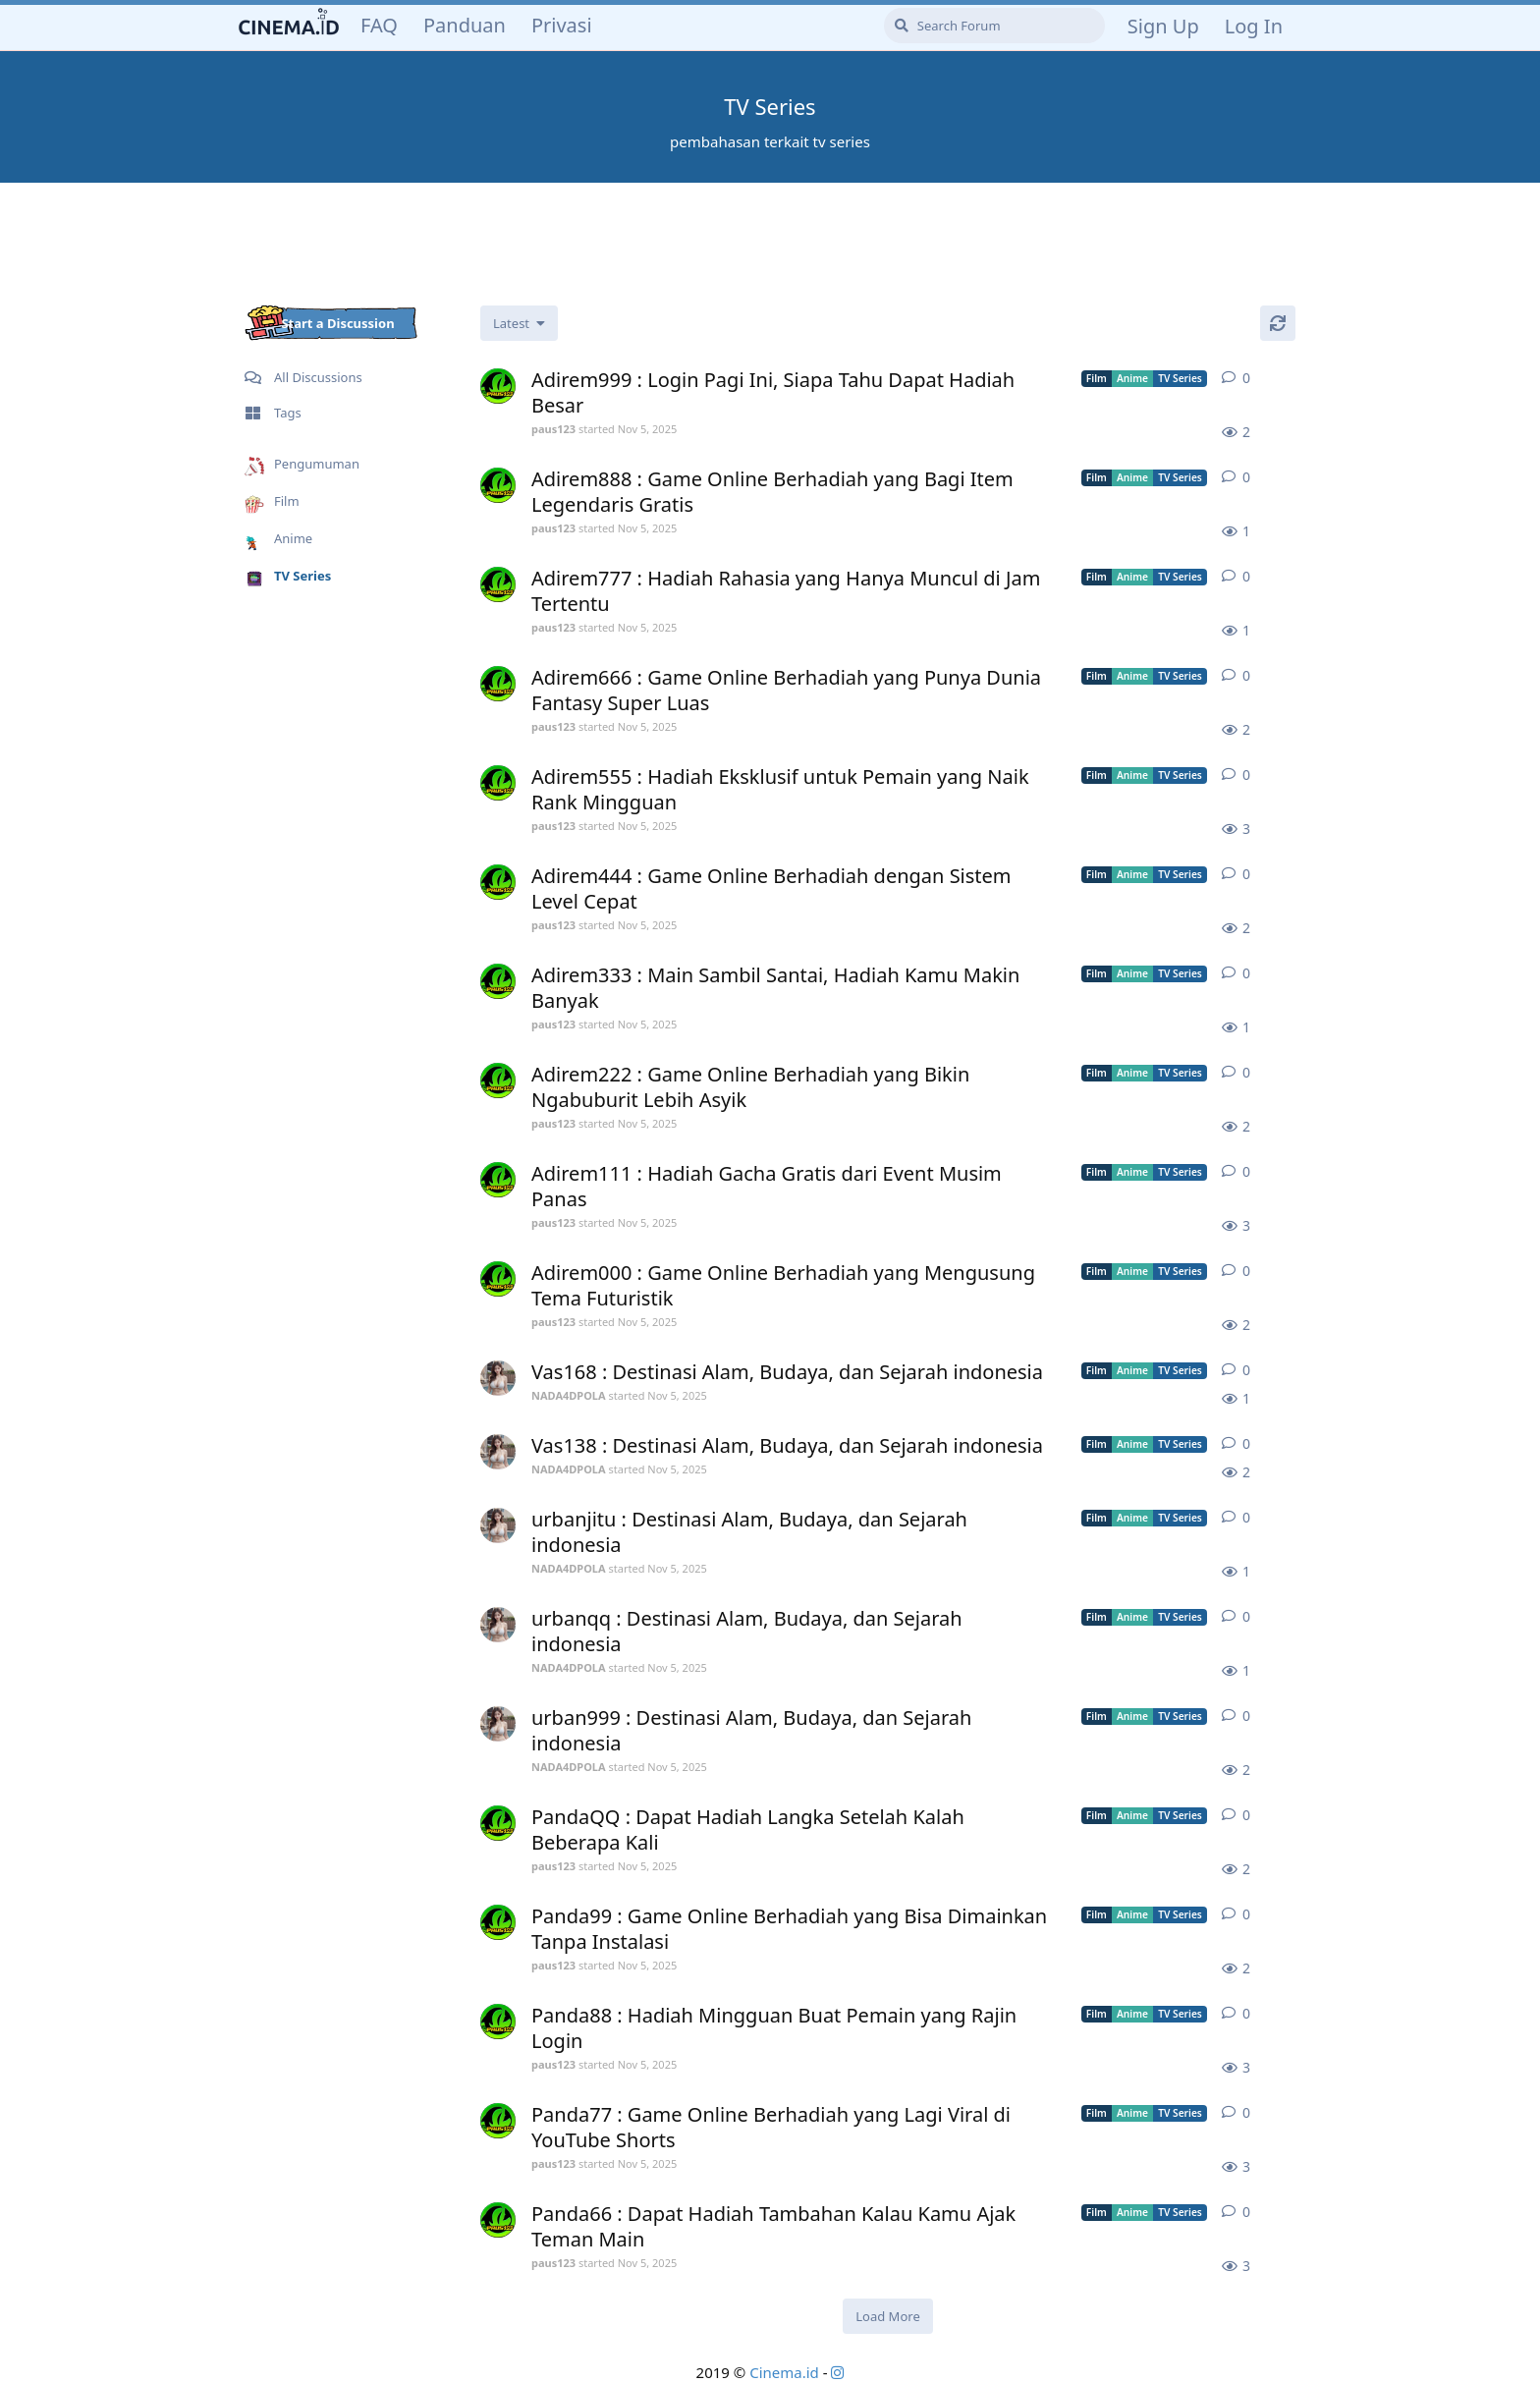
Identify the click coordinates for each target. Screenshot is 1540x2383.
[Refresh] (1277, 323)
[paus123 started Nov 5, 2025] (498, 386)
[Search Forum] (994, 25)
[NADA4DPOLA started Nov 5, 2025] (498, 1378)
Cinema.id (784, 2372)
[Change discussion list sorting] (519, 323)
